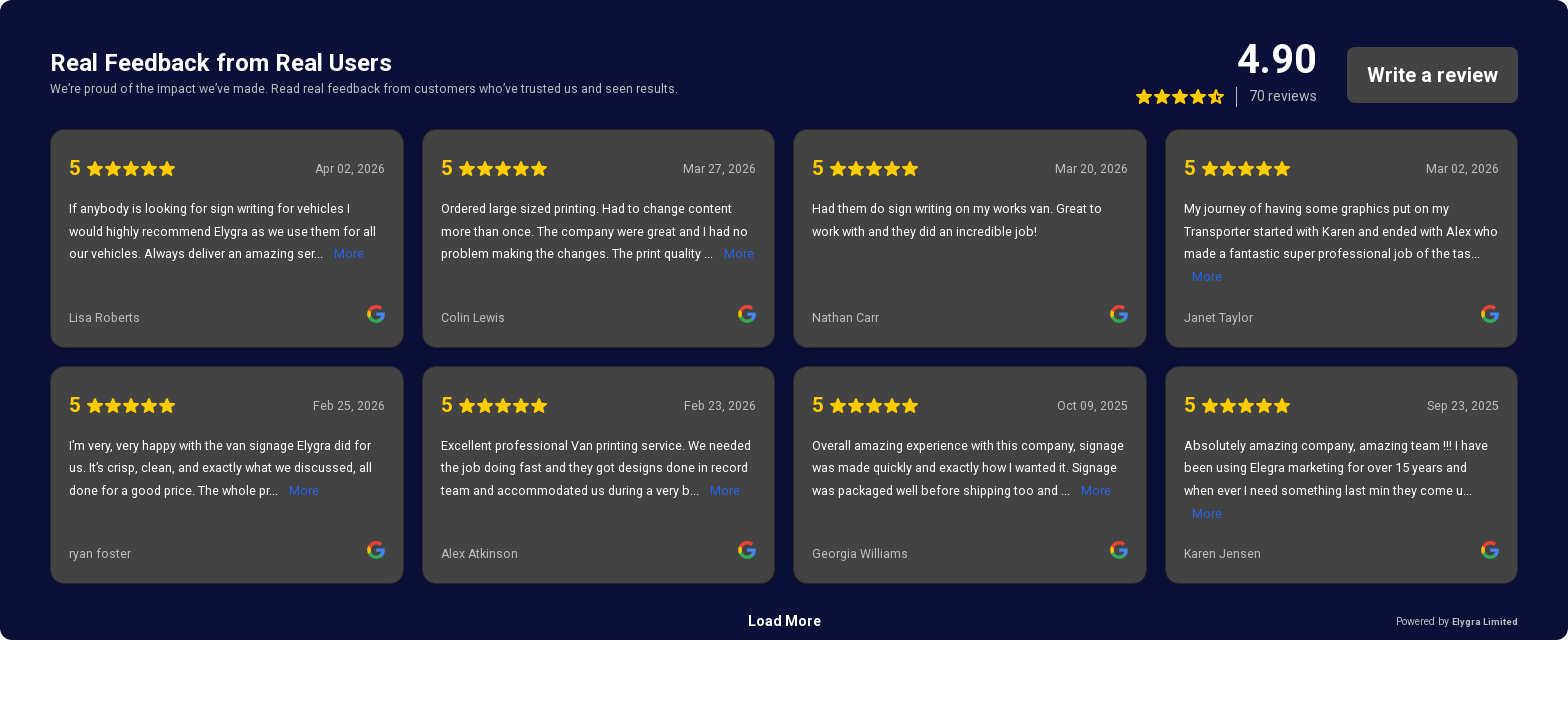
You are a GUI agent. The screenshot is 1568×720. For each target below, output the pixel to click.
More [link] (349, 253)
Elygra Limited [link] (1485, 621)
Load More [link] (784, 621)
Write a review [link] (1432, 75)
